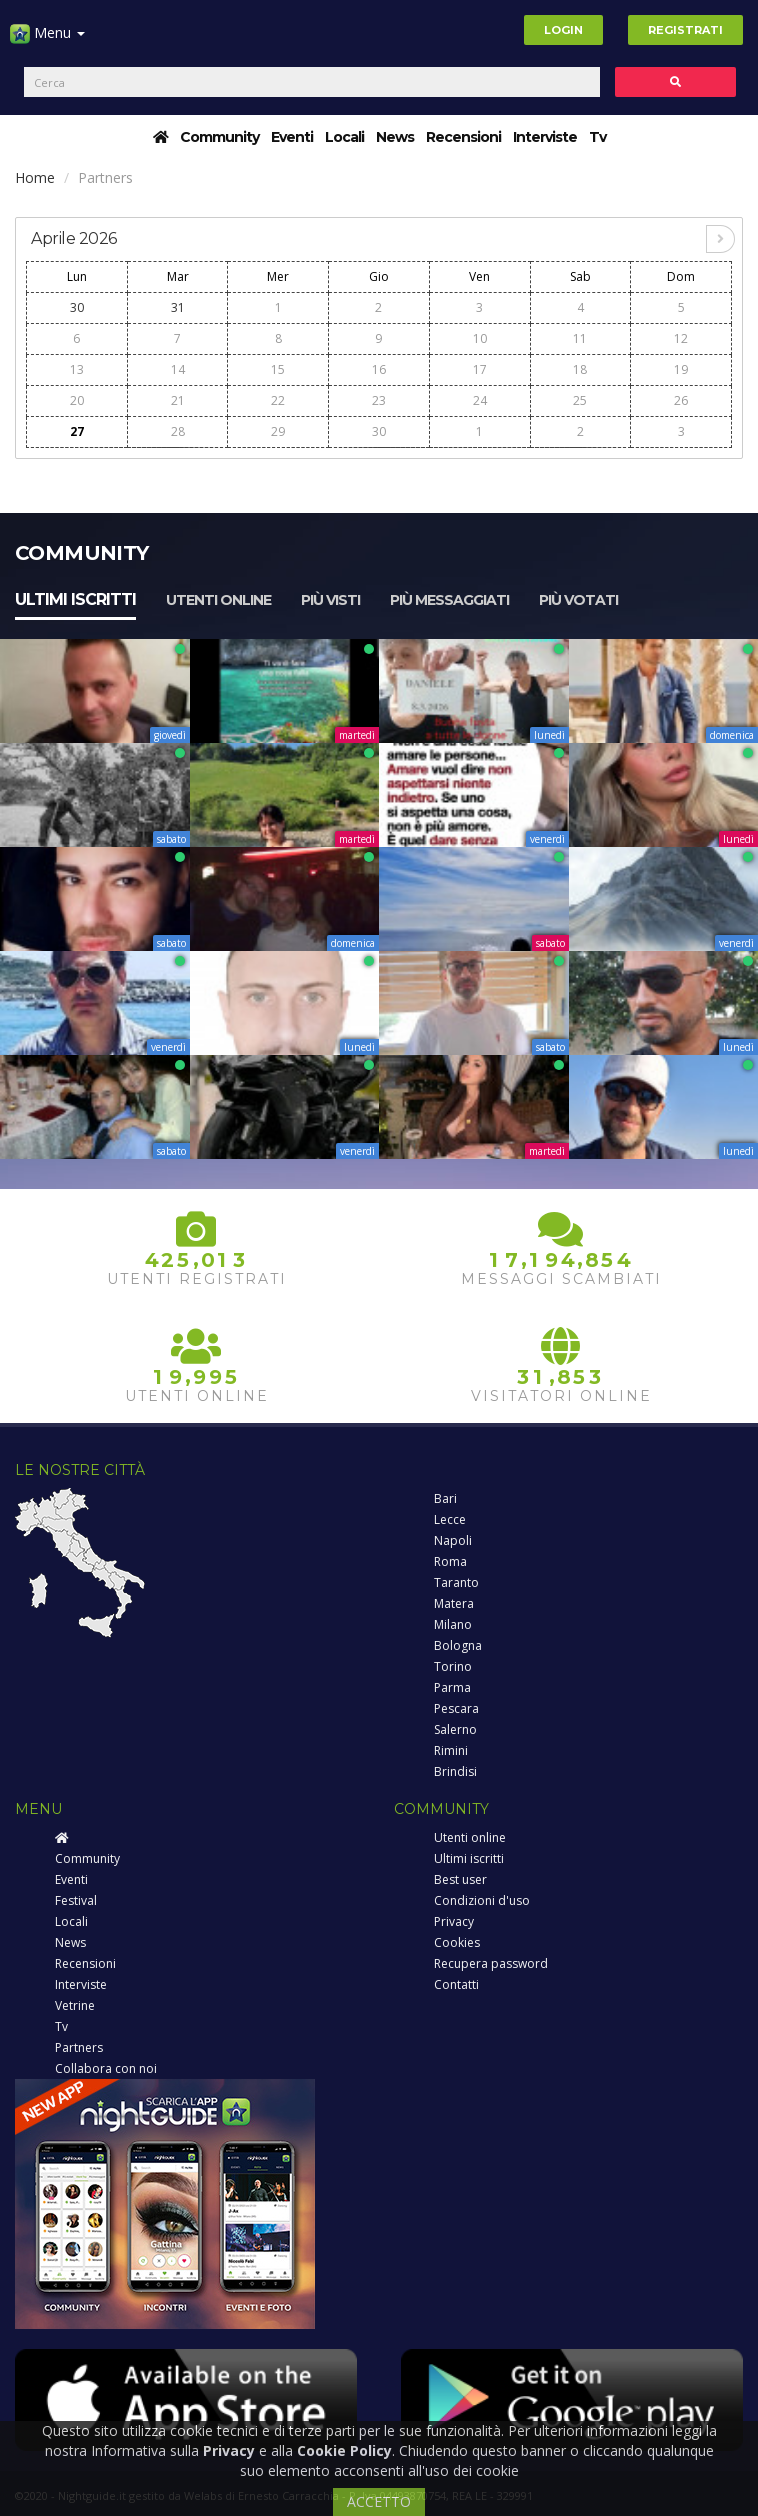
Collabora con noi (106, 2068)
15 (278, 369)
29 (278, 431)
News (395, 137)
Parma (452, 1687)
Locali (344, 137)
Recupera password (491, 1963)
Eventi (292, 137)
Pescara (456, 1708)
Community (219, 137)
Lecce (450, 1519)
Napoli (453, 1540)
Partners (79, 2047)
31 (178, 307)
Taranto (456, 1582)
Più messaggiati (449, 600)
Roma (450, 1561)
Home (35, 177)
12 (681, 338)
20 (77, 400)
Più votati (578, 600)
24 (480, 400)
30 (77, 307)
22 (278, 400)
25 (580, 400)
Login (563, 30)
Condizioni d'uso (482, 1900)
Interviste (545, 137)
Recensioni (463, 137)
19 (681, 369)
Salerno (455, 1729)
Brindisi (455, 1771)
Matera (454, 1603)
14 (178, 369)
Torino (453, 1666)
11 (580, 338)
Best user (460, 1879)
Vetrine (75, 2005)
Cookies (457, 1942)
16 (379, 369)
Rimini (451, 1750)
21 (178, 400)
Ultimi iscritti (75, 599)
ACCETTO (379, 2501)
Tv (597, 137)
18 (580, 369)
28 (178, 431)
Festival (76, 1900)
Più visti (330, 600)
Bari (445, 1498)
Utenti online (218, 600)
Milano (453, 1624)
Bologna (458, 1645)
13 (77, 369)
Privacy (454, 1921)
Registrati (685, 30)
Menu (47, 40)
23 (379, 400)
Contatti (456, 1984)
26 (681, 400)
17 (480, 369)
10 (480, 338)
